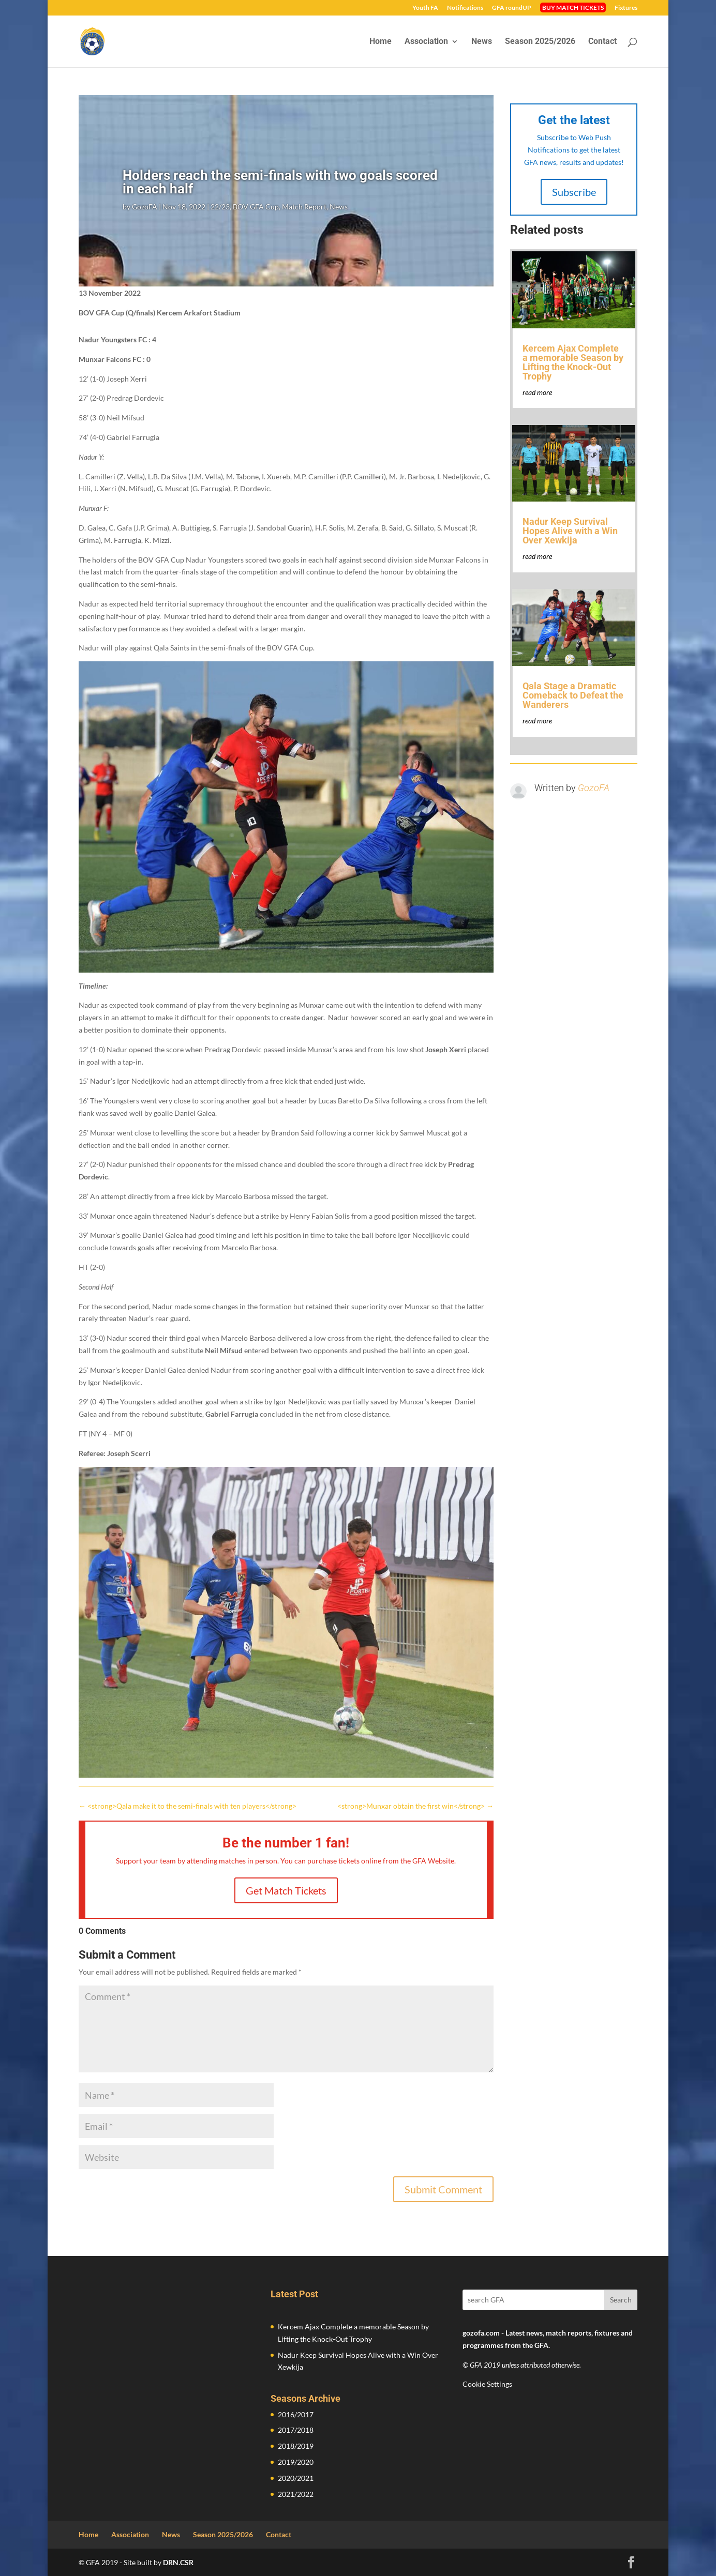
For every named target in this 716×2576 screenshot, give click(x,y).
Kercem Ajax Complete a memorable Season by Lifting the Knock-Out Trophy (573, 362)
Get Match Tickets (286, 1890)
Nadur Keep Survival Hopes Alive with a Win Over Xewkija (570, 530)
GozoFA (144, 206)
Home (380, 42)
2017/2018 (296, 2430)
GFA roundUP (511, 8)
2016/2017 (296, 2414)
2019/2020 (296, 2462)
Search (621, 2299)
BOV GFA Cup (256, 206)
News (481, 42)
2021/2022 (296, 2494)
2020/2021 (296, 2478)
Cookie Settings (487, 2384)
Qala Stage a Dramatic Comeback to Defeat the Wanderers (573, 695)
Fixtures (626, 8)
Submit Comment (443, 2189)
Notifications (465, 8)
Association (426, 42)
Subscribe (574, 192)
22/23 (220, 206)
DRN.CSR (178, 2562)
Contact (602, 42)
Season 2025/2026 (540, 42)
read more (537, 392)
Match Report (304, 206)
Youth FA (425, 8)
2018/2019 (296, 2446)
